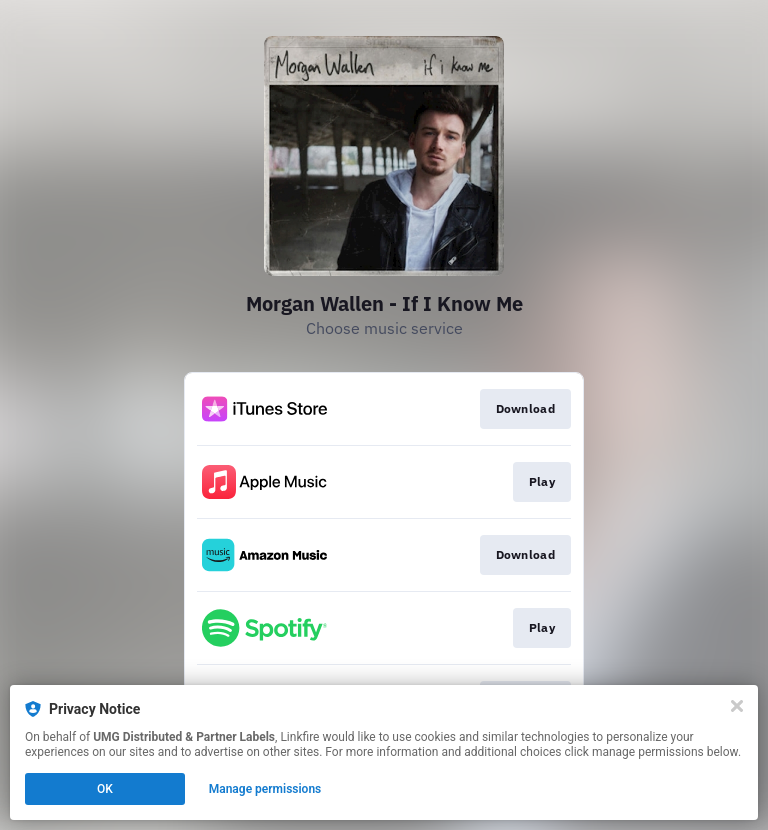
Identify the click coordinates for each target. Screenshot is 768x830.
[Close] (737, 706)
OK (105, 789)
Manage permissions (265, 789)
